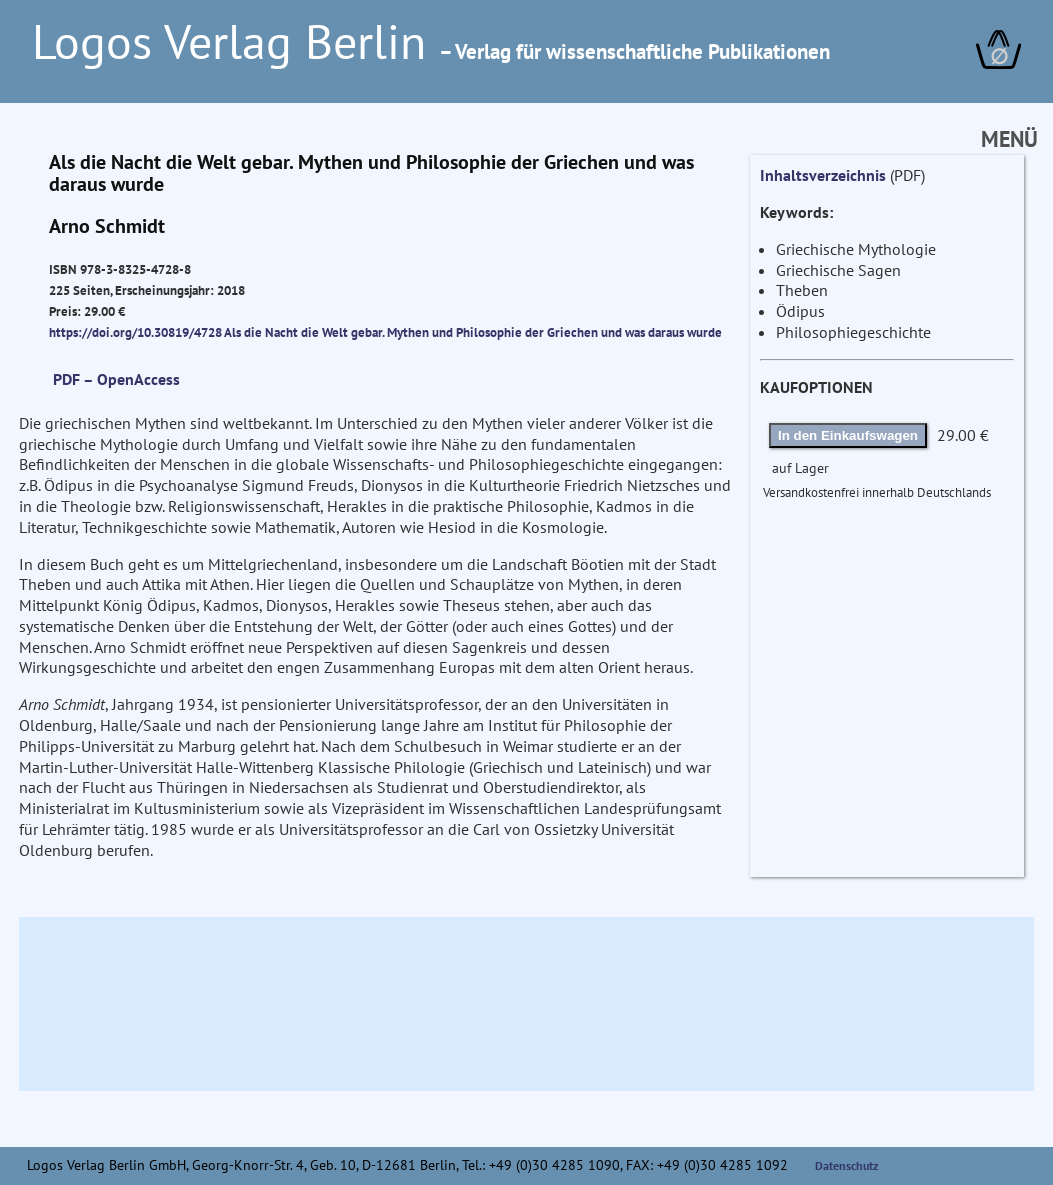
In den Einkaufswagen (848, 435)
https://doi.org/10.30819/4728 (135, 332)
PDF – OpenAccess (116, 379)
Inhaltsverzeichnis (823, 175)
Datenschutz (847, 1165)
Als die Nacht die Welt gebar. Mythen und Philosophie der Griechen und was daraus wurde (473, 332)
